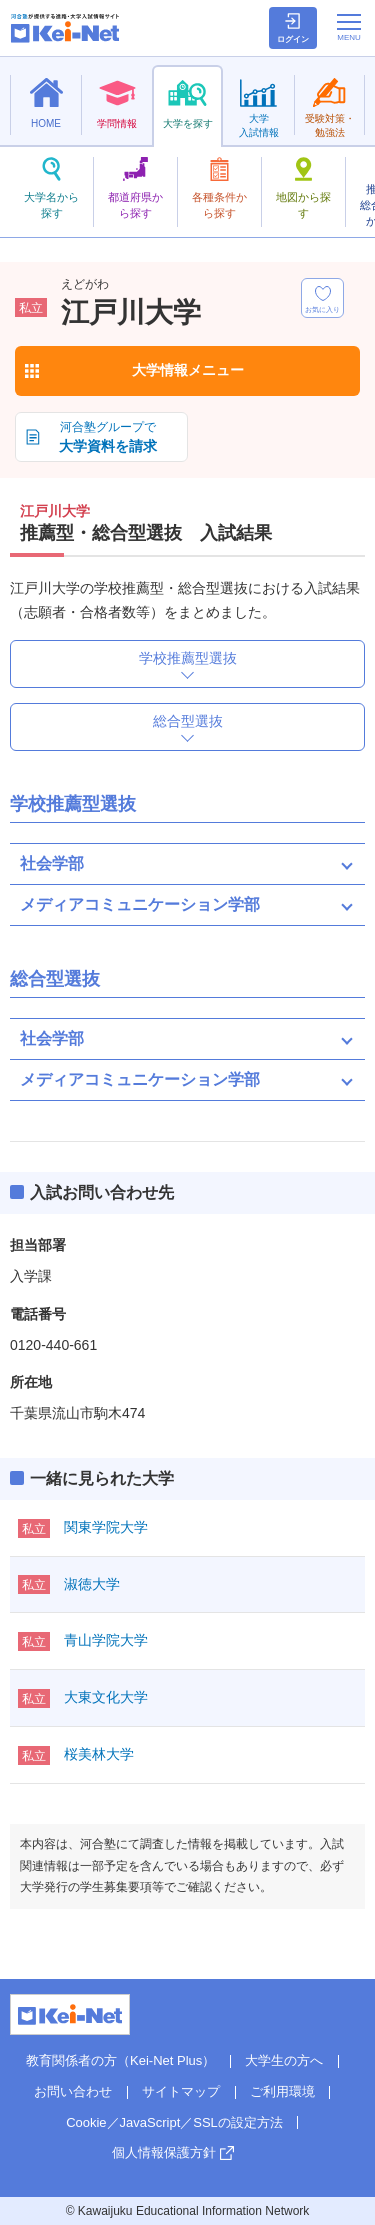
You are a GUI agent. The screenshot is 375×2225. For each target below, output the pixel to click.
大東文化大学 (106, 1697)
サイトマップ (181, 2091)
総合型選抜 (188, 721)
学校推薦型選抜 (188, 658)
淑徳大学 (92, 1584)
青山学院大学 (106, 1640)
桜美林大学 (99, 1754)
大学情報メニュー (188, 370)
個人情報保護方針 (164, 2152)
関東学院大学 (106, 1527)
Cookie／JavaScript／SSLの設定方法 (174, 2122)
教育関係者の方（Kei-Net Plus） (120, 2060)
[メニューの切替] (349, 27)
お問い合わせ (73, 2091)
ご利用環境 (282, 2091)
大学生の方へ (284, 2060)
